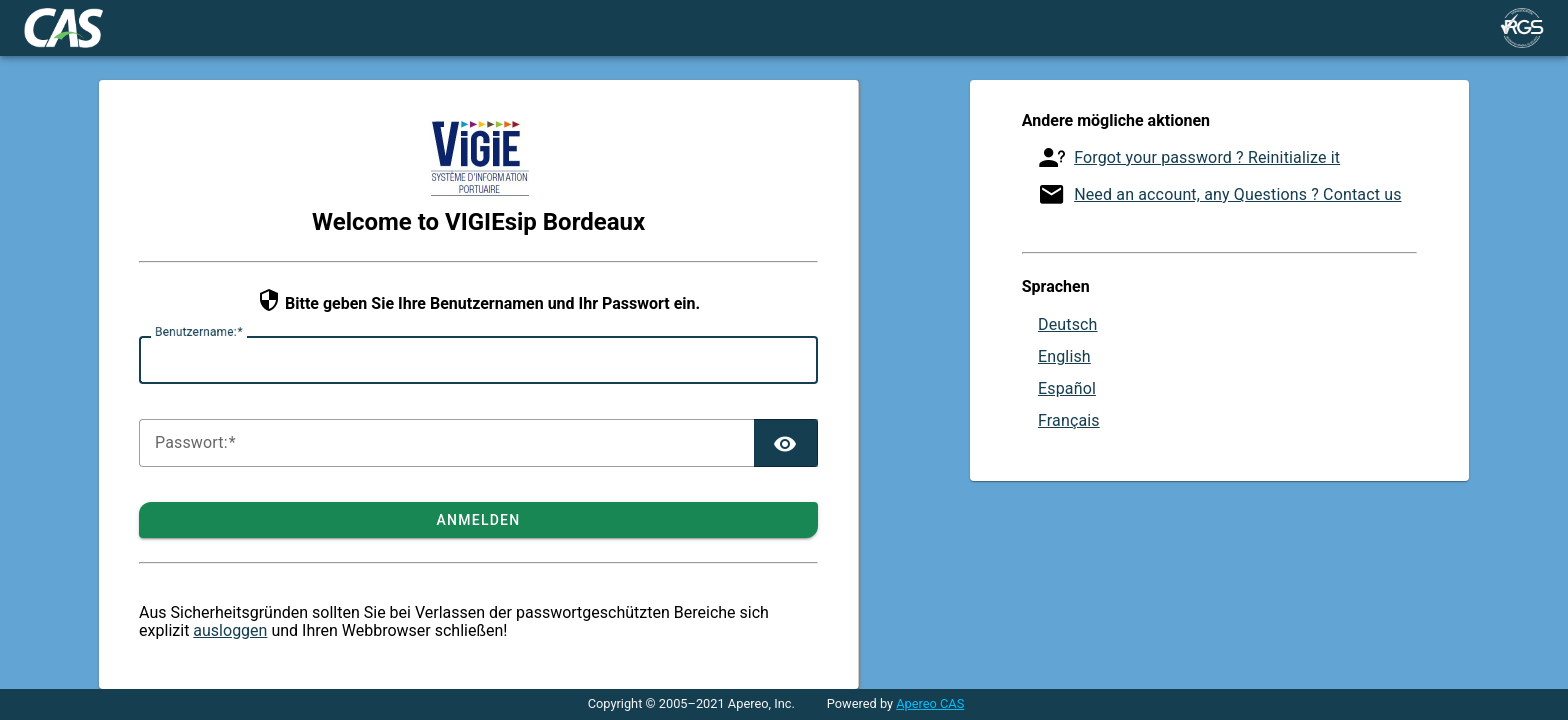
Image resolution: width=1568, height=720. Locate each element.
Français (1069, 420)
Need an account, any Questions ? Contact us (1237, 194)
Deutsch (1068, 324)
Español (1067, 388)
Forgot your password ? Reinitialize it (1207, 157)
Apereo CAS (930, 703)
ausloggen (230, 630)
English (1064, 356)
